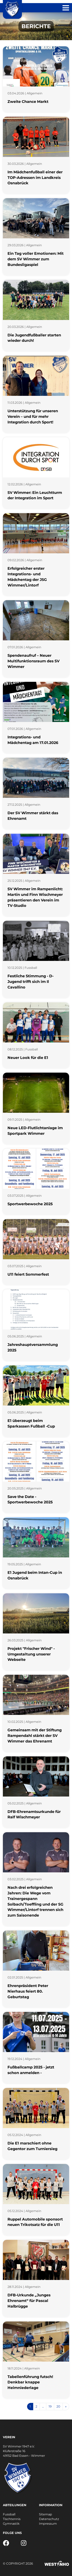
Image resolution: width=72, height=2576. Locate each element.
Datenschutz (49, 2519)
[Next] (66, 2406)
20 (58, 2406)
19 (50, 2406)
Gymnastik (11, 2523)
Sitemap (45, 2514)
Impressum (48, 2523)
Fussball (9, 2514)
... (43, 2406)
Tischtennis (12, 2519)
